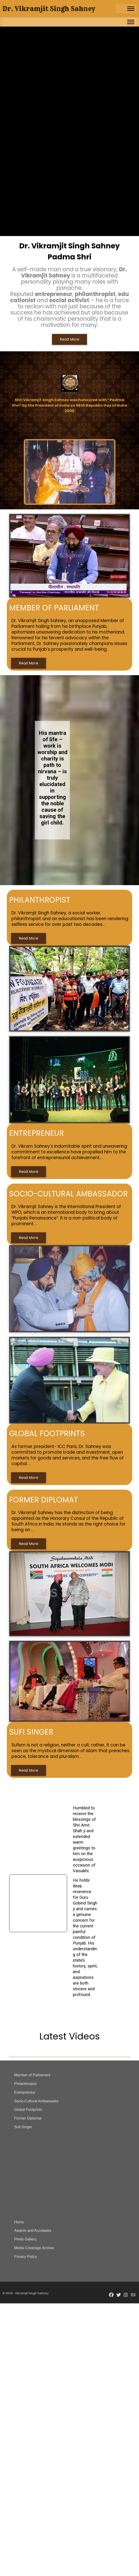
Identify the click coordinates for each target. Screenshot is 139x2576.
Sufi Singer (23, 2127)
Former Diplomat (27, 2118)
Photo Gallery (25, 2239)
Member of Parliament (32, 2075)
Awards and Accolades (32, 2230)
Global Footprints (28, 2109)
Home (19, 2222)
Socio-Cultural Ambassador (36, 2101)
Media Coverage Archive (34, 2248)
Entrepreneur (24, 2092)
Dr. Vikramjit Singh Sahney (48, 9)
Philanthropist (25, 2084)
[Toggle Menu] (130, 8)
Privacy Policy (25, 2257)
